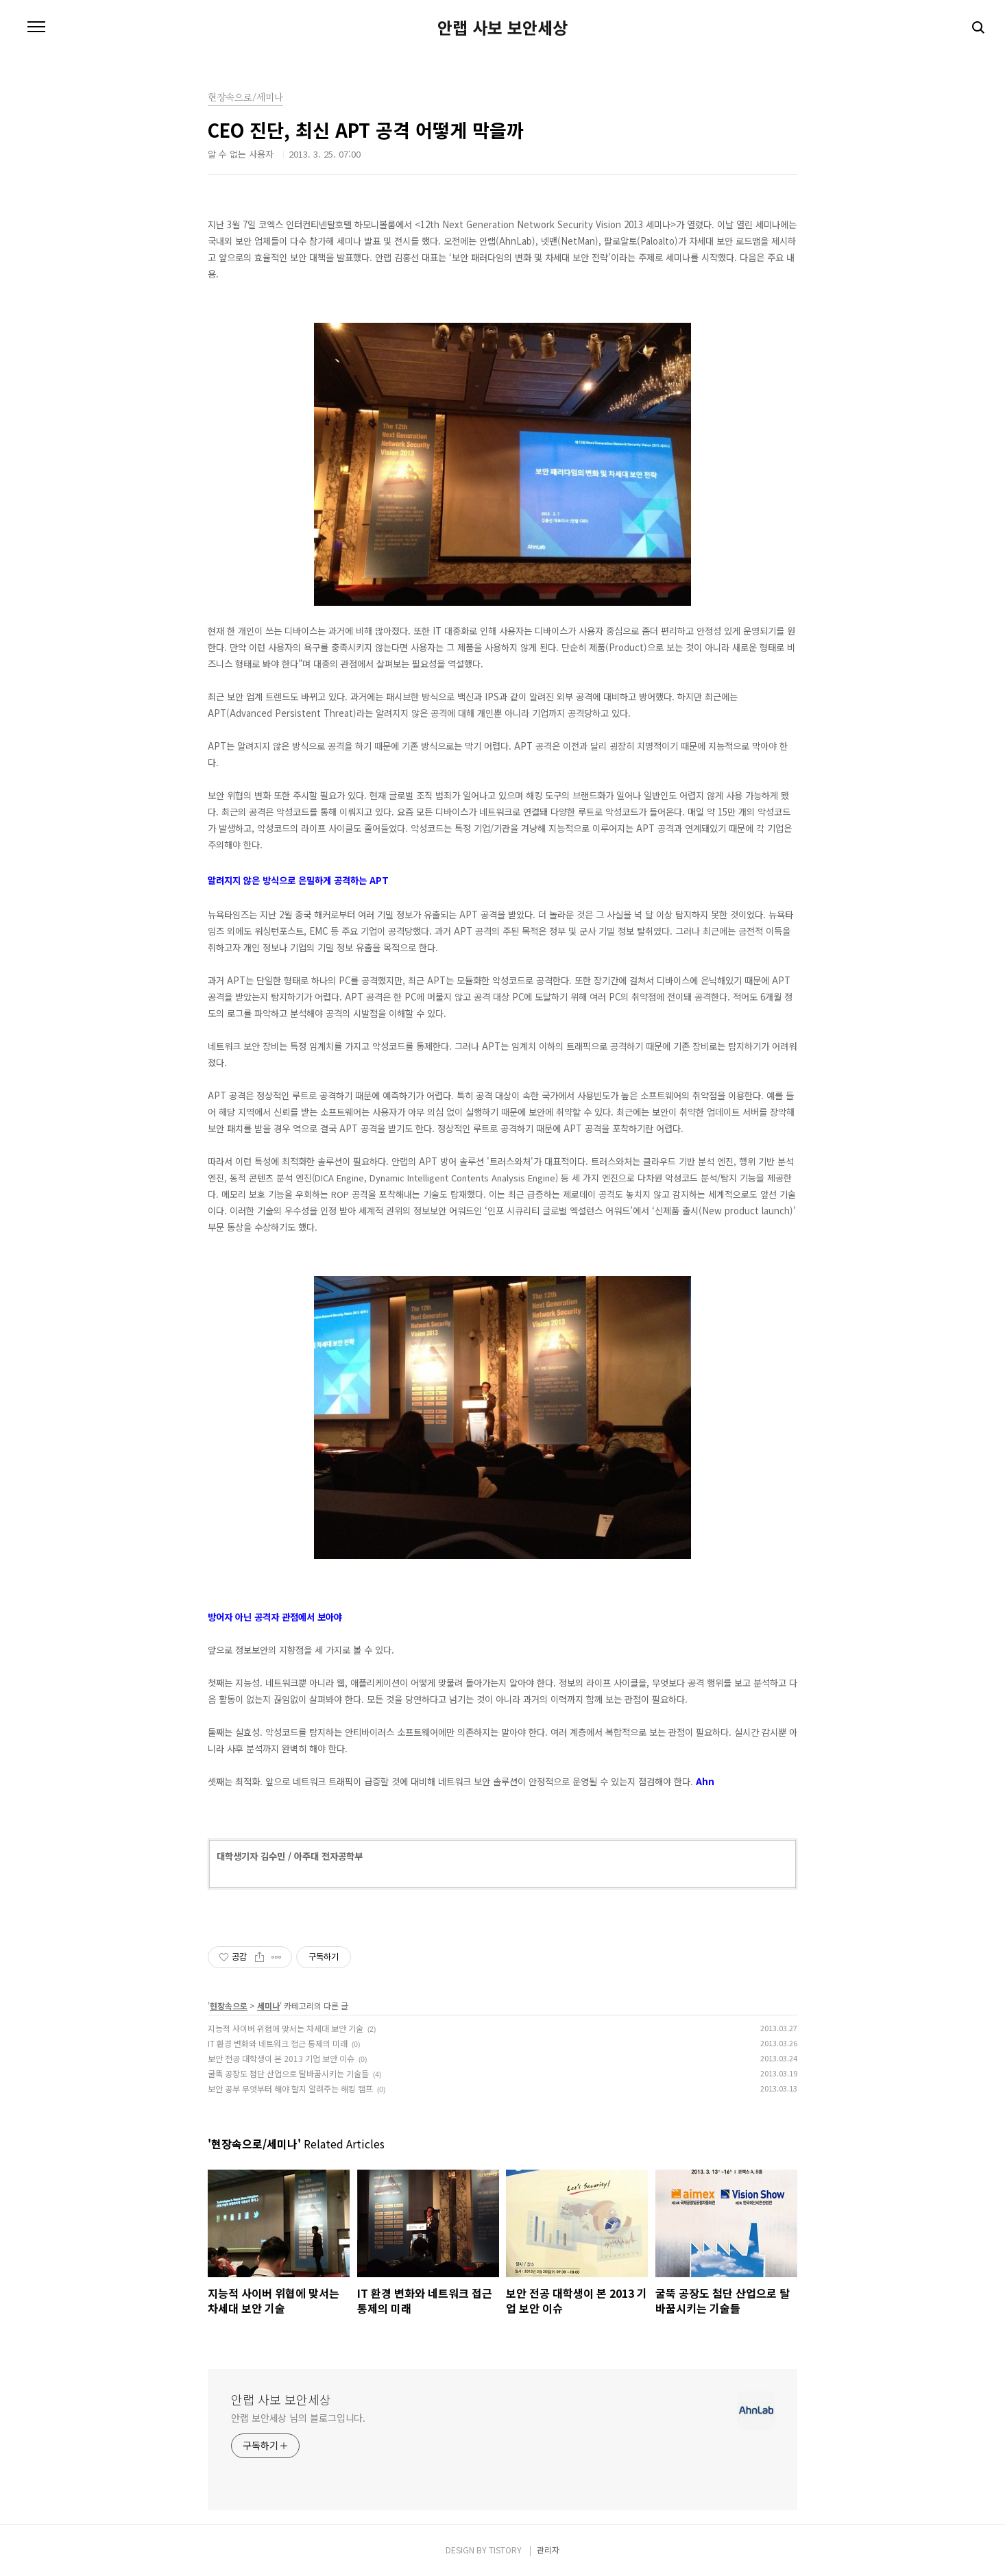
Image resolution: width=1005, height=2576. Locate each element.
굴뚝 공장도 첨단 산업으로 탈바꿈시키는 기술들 (288, 2073)
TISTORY (505, 2549)
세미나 (268, 2005)
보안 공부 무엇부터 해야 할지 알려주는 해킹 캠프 (290, 2088)
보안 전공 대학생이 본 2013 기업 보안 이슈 (281, 2058)
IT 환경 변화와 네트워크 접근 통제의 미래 (278, 2043)
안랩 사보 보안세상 (502, 27)
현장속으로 (228, 2005)
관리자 (548, 2549)
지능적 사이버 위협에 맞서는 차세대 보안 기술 (285, 2028)
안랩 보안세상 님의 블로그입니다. (298, 2418)
